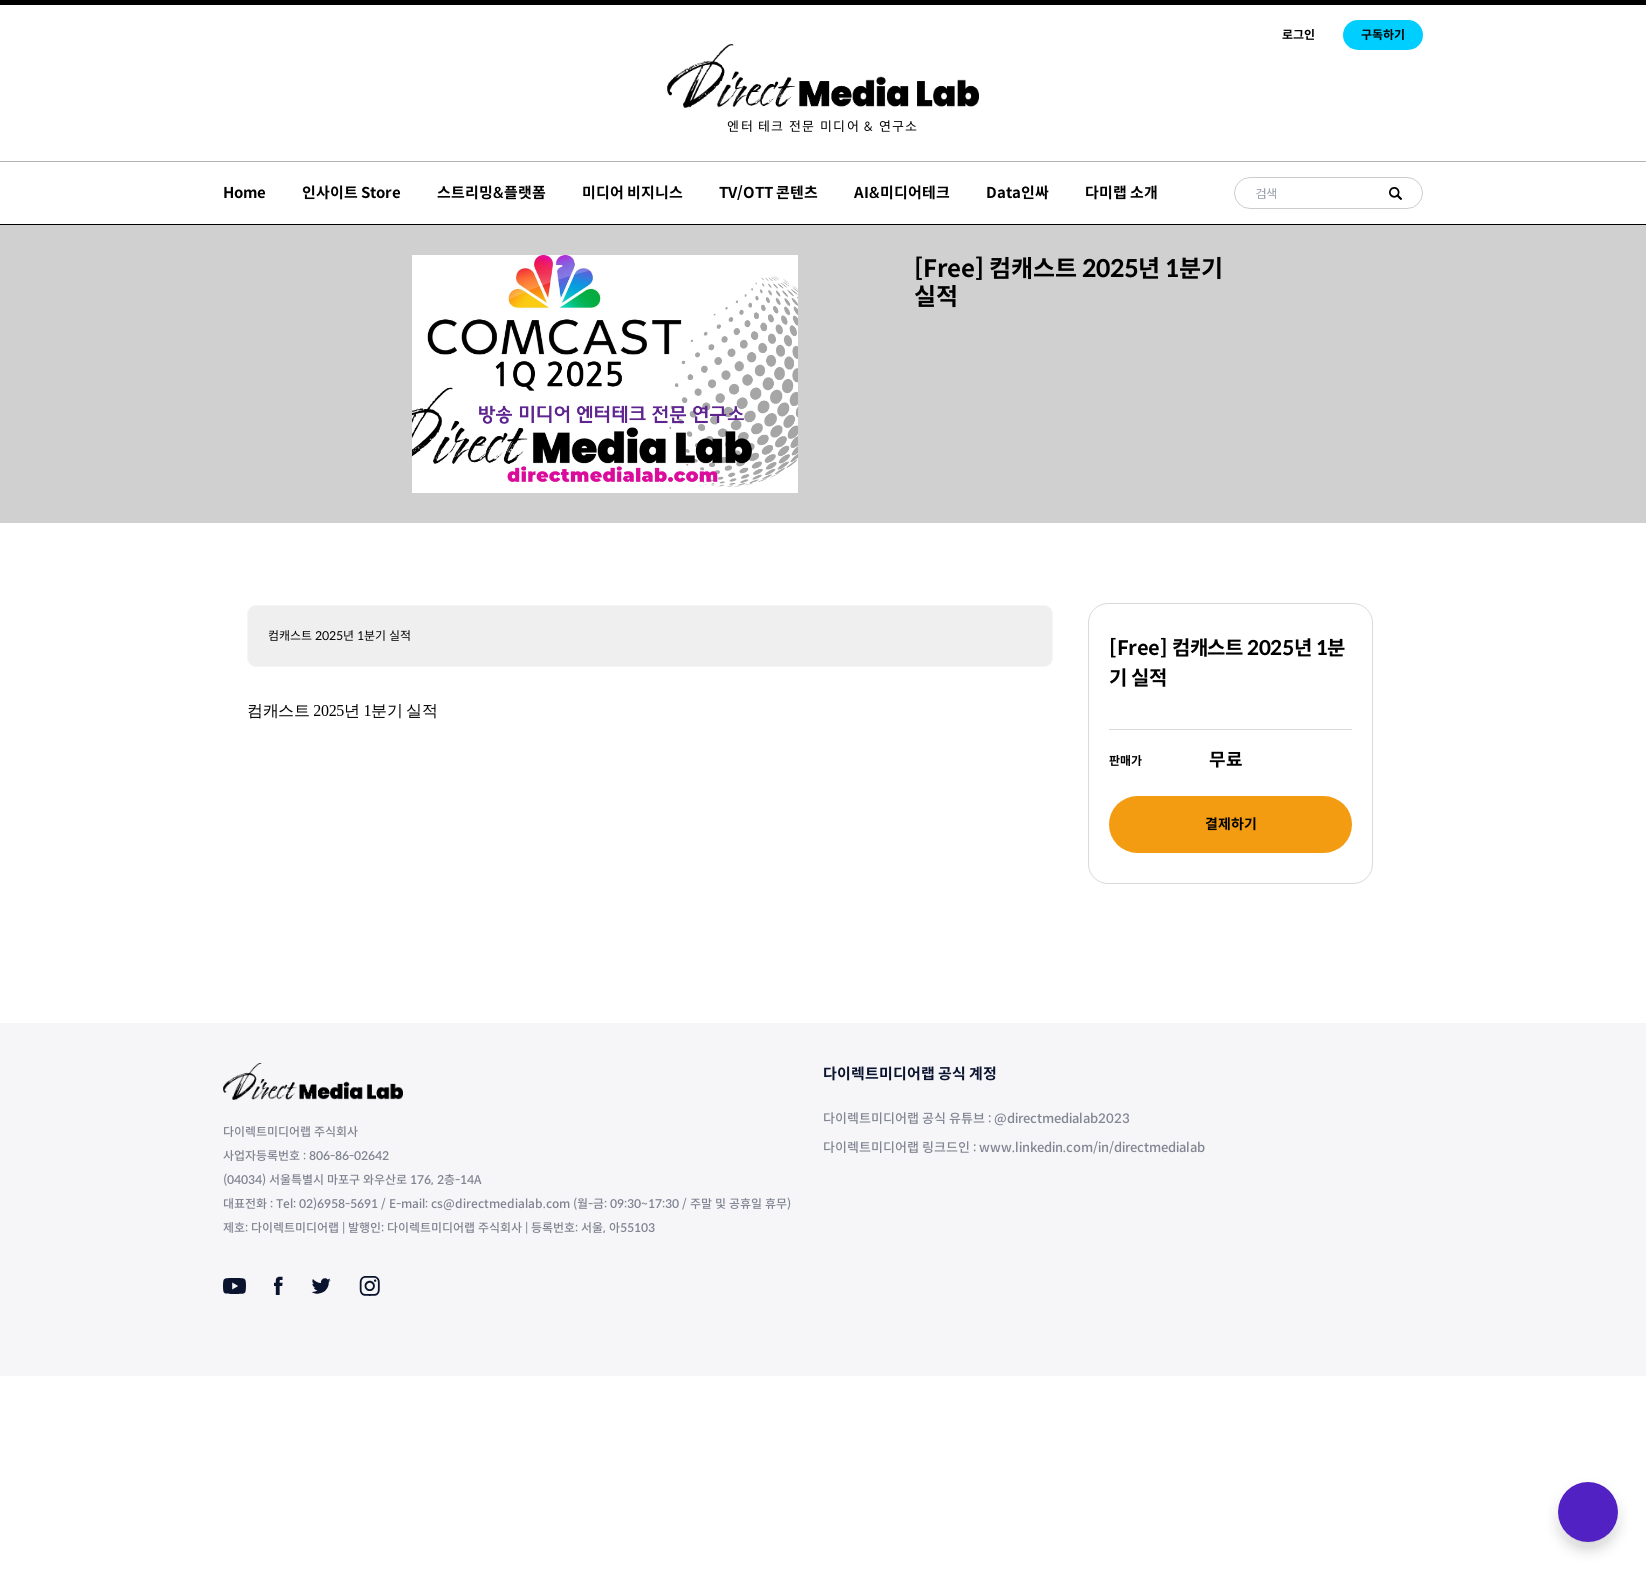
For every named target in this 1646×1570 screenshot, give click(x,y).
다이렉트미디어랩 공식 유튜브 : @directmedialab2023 (976, 1118)
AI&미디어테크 (902, 192)
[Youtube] (234, 1286)
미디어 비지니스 (632, 192)
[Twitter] (321, 1286)
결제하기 (1231, 824)
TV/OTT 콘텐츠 (768, 192)
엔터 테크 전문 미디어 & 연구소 (822, 126)
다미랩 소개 (1121, 192)
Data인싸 (1017, 192)
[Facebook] (278, 1286)
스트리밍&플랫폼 (491, 192)
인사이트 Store (351, 192)
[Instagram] (369, 1286)
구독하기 (1383, 34)
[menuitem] (822, 126)
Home (244, 192)
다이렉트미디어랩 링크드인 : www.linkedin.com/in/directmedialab (1014, 1147)
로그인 (1298, 34)
